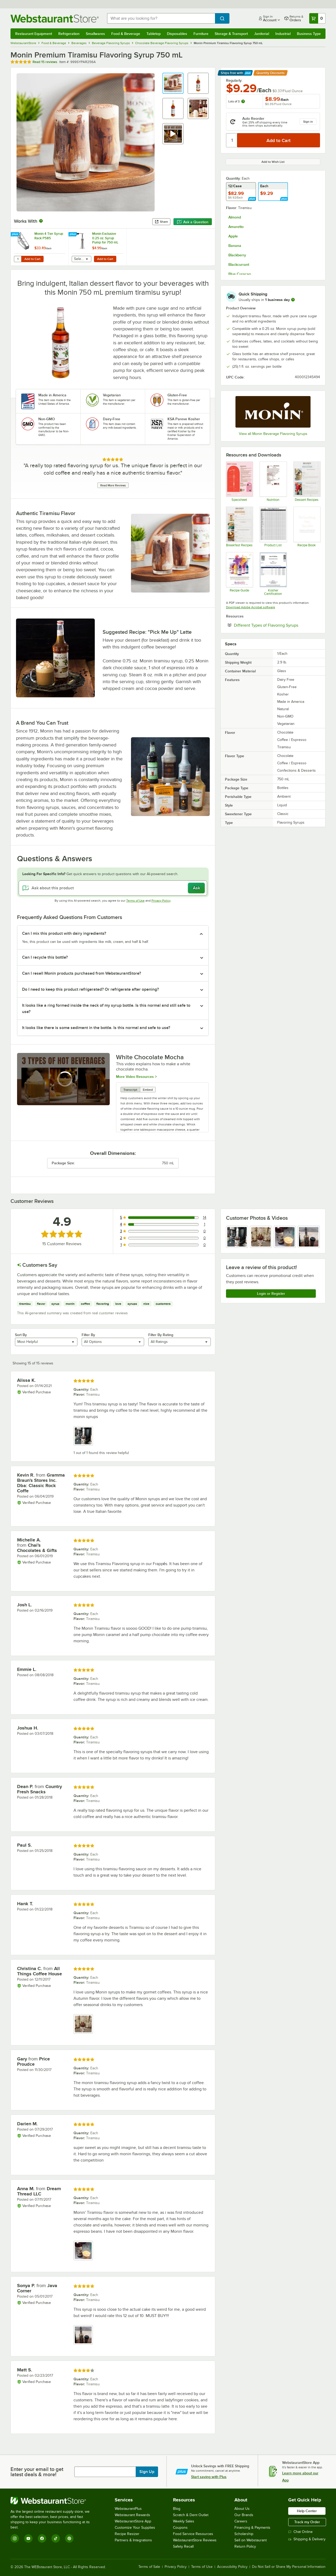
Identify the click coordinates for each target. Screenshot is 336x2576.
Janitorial (261, 34)
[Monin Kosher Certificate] (273, 573)
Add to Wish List (273, 162)
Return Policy (245, 2546)
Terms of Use (135, 900)
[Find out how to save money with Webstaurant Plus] (15, 234)
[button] (172, 83)
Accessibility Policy (232, 2567)
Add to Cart (32, 259)
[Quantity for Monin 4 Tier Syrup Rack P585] (17, 259)
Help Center (307, 2511)
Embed (148, 1090)
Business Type (309, 34)
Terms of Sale (149, 2567)
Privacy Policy (161, 900)
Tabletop (153, 34)
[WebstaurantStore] (53, 2500)
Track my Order (307, 2522)
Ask (196, 888)
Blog (176, 2509)
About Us (242, 2509)
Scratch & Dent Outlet (190, 2515)
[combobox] (161, 18)
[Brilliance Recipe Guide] (239, 573)
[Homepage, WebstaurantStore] (54, 18)
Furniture (200, 34)
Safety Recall (183, 2546)
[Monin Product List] (273, 527)
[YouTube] (28, 2538)
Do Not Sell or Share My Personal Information (289, 2567)
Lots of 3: (236, 101)
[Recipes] (306, 481)
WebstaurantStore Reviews (195, 2540)
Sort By (21, 1335)
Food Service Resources (193, 2534)
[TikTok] (55, 2538)
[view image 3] (285, 1237)
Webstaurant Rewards (132, 2515)
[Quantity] (232, 140)
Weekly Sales (183, 2521)
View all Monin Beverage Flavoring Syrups (273, 434)
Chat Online (300, 2532)
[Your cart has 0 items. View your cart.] (317, 18)
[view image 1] (237, 1237)
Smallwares (95, 34)
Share (161, 222)
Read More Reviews (113, 485)
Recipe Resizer (127, 2534)
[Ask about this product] (113, 888)
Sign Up (146, 2471)
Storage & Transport (231, 34)
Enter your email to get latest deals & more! (36, 2471)
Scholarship (243, 2534)
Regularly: (234, 80)
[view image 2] (261, 1237)
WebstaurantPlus (128, 2509)
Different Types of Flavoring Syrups (277, 625)
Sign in (308, 121)
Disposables (177, 34)
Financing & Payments (252, 2528)
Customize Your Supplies (135, 2528)
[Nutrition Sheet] (273, 481)
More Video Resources (135, 1076)
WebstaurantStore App (133, 2521)
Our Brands (243, 2515)
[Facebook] (42, 2538)
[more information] (293, 299)
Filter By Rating (160, 1335)
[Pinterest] (69, 2538)
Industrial (283, 34)
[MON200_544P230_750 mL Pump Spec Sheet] (239, 481)
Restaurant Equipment (33, 34)
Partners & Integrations (133, 2540)
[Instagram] (14, 2538)
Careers (240, 2521)
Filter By (88, 1335)
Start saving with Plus (209, 2477)
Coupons (180, 2528)
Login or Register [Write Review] (271, 1293)
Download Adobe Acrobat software (250, 607)
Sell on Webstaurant (250, 2540)
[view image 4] (309, 1237)
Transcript (130, 1090)
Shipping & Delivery (307, 2539)
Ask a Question (192, 222)
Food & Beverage (125, 34)
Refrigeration (69, 34)
